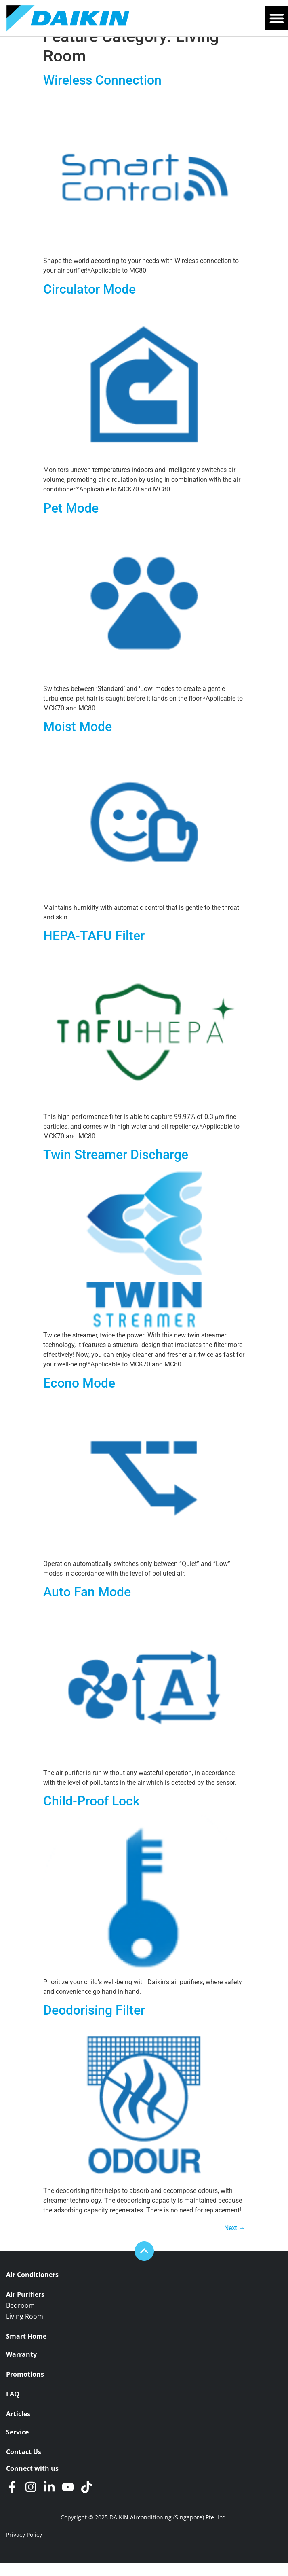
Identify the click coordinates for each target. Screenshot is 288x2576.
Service (17, 2445)
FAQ (12, 2407)
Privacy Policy (24, 2548)
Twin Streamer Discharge (115, 1168)
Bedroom (20, 2319)
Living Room (24, 2330)
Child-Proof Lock (91, 1814)
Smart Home (26, 2349)
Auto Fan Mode (87, 1605)
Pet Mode (71, 521)
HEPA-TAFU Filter (94, 949)
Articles (18, 2427)
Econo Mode (79, 1396)
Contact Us (23, 2465)
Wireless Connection (102, 93)
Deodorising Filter (94, 2023)
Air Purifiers (25, 2308)
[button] (276, 18)
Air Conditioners (32, 2288)
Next (234, 2241)
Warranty (21, 2368)
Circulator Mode (89, 302)
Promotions (25, 2387)
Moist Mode (77, 740)
